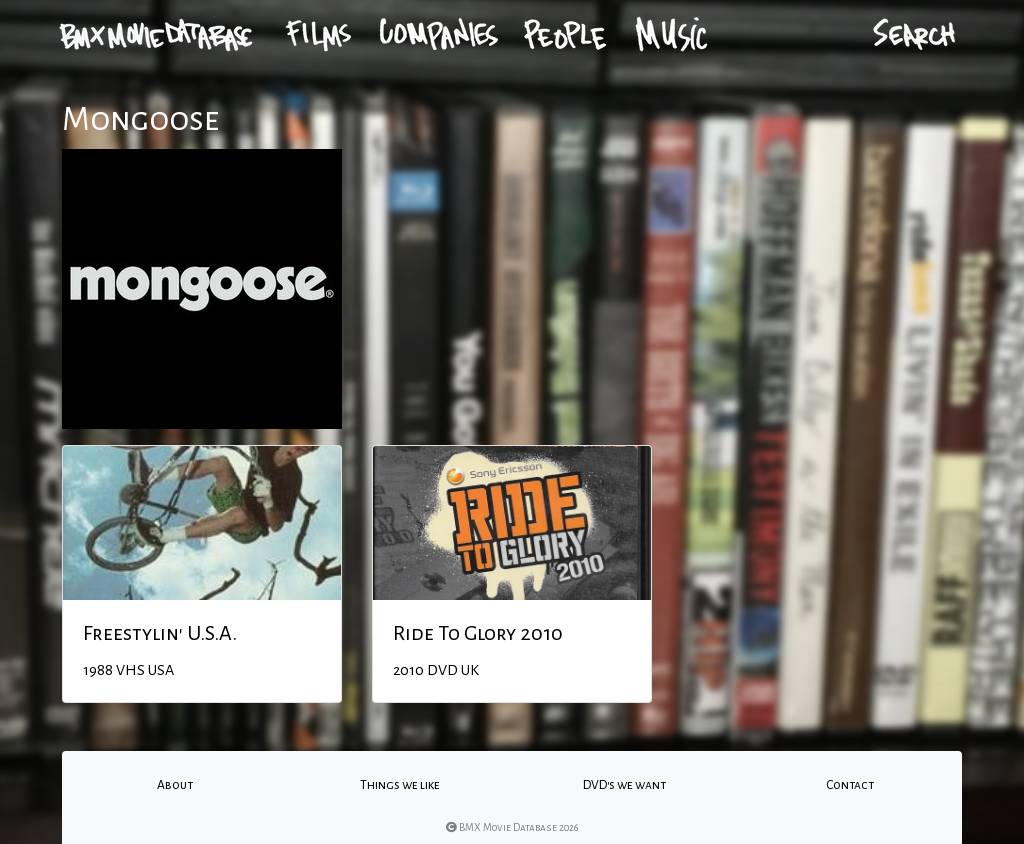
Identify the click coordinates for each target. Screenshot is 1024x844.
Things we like (400, 785)
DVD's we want (624, 785)
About (175, 785)
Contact (850, 785)
